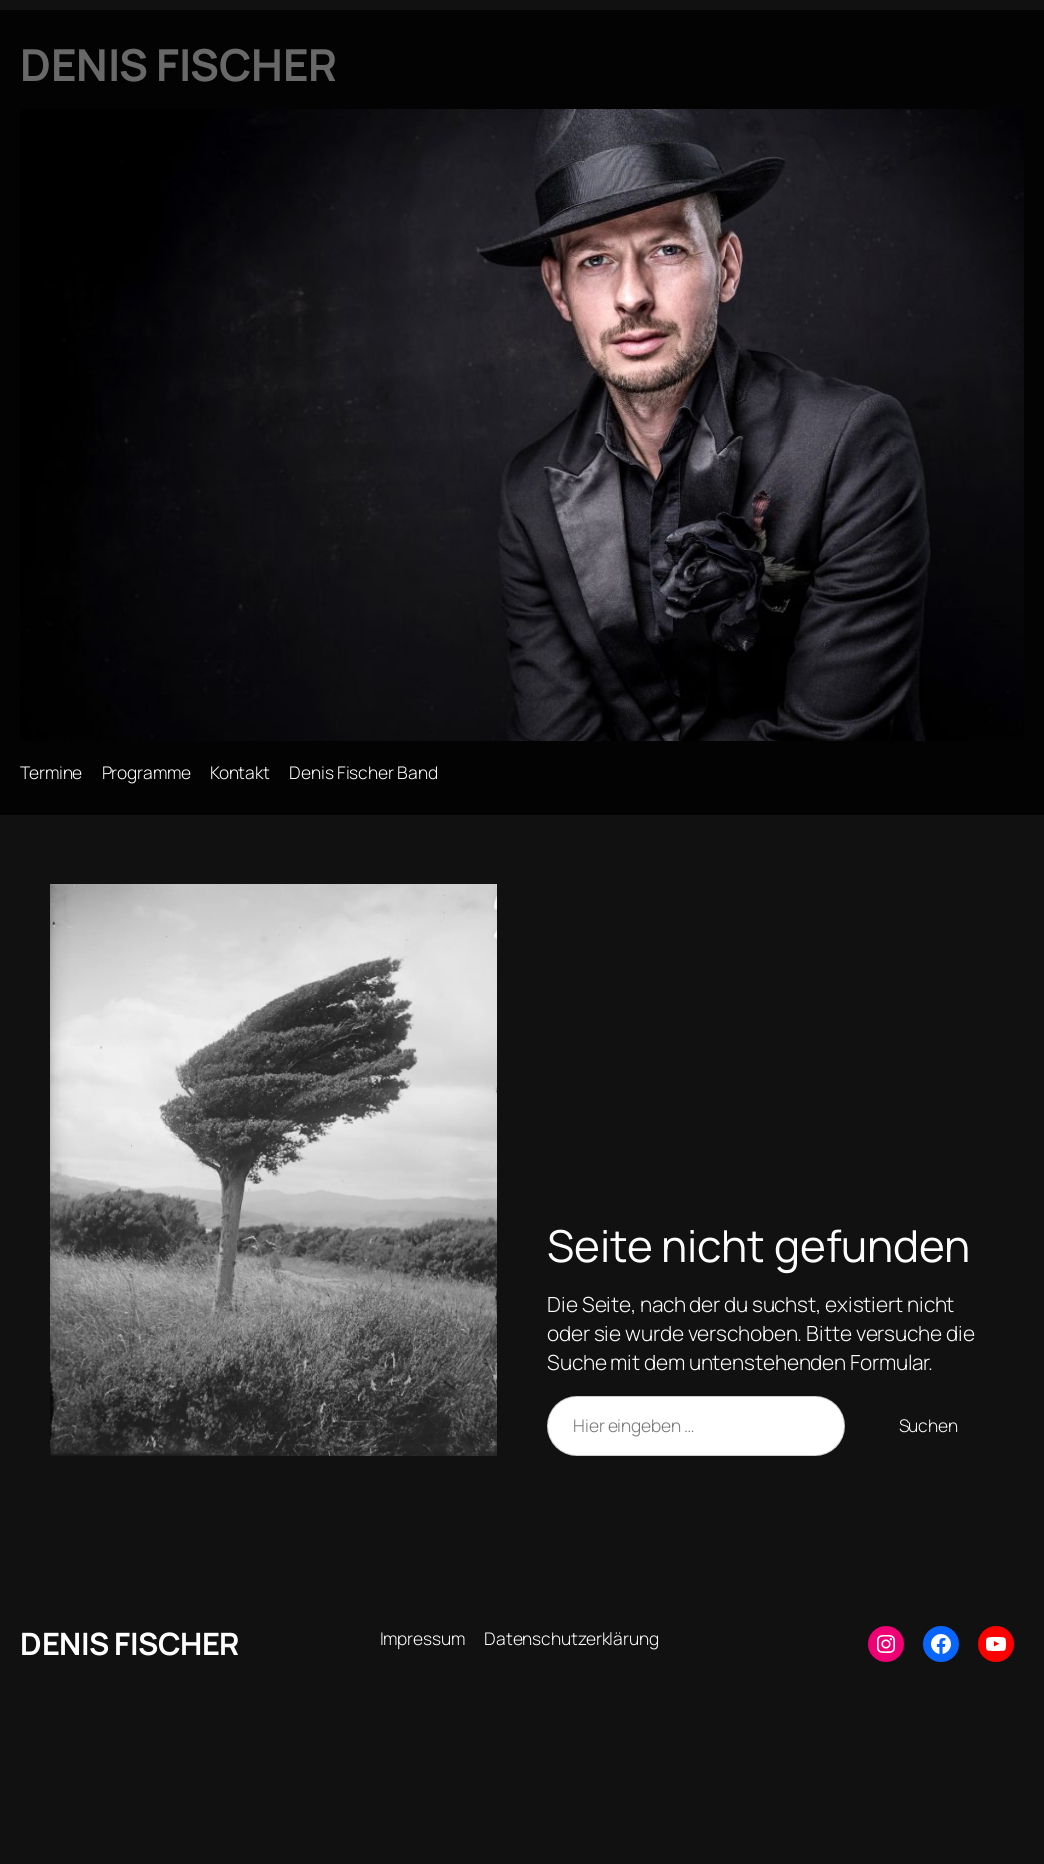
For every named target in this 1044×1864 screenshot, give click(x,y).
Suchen (928, 1425)
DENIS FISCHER (129, 1643)
